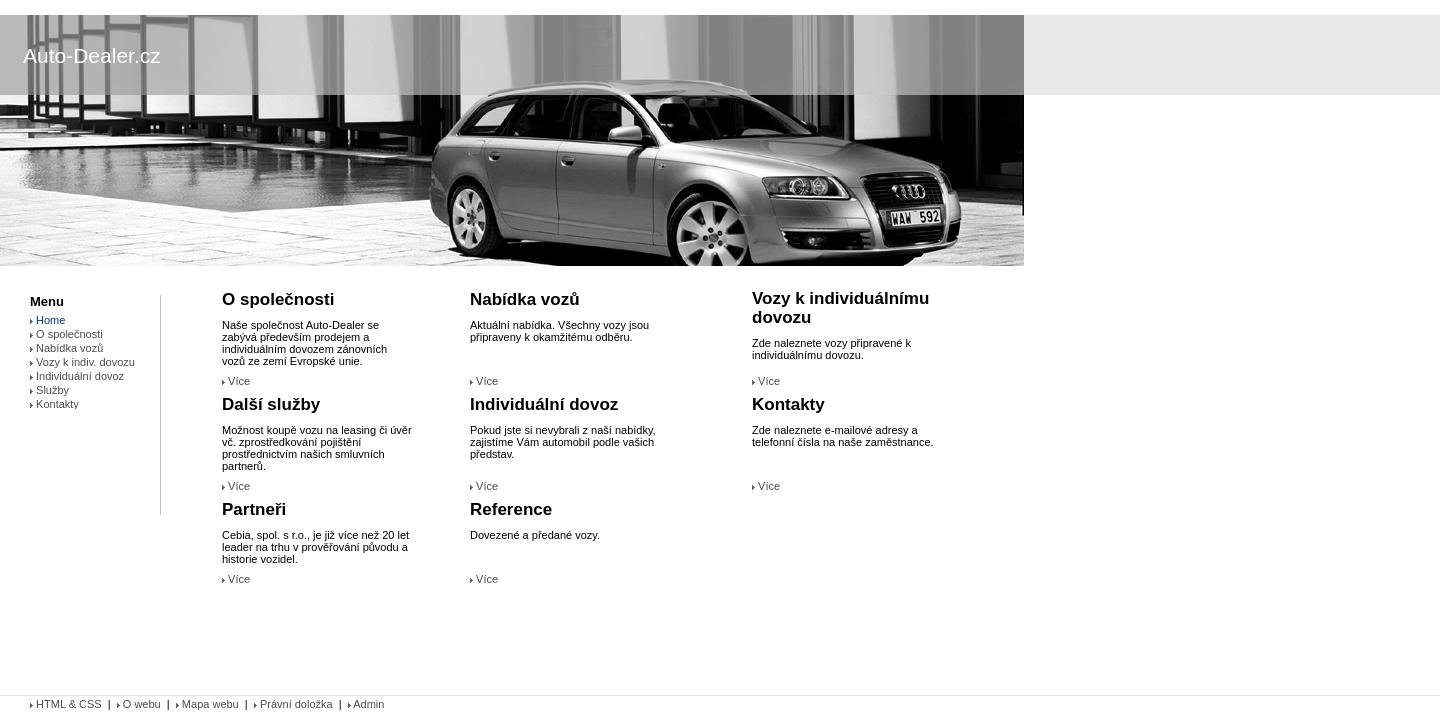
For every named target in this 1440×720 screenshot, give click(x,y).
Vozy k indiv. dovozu (82, 362)
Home (47, 320)
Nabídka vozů (525, 299)
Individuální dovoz (544, 404)
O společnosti (278, 299)
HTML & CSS (67, 704)
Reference (511, 509)
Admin (366, 704)
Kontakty (788, 404)
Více (236, 381)
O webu (139, 704)
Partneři (254, 509)
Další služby (271, 404)
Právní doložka (293, 704)
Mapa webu (207, 704)
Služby (49, 390)
